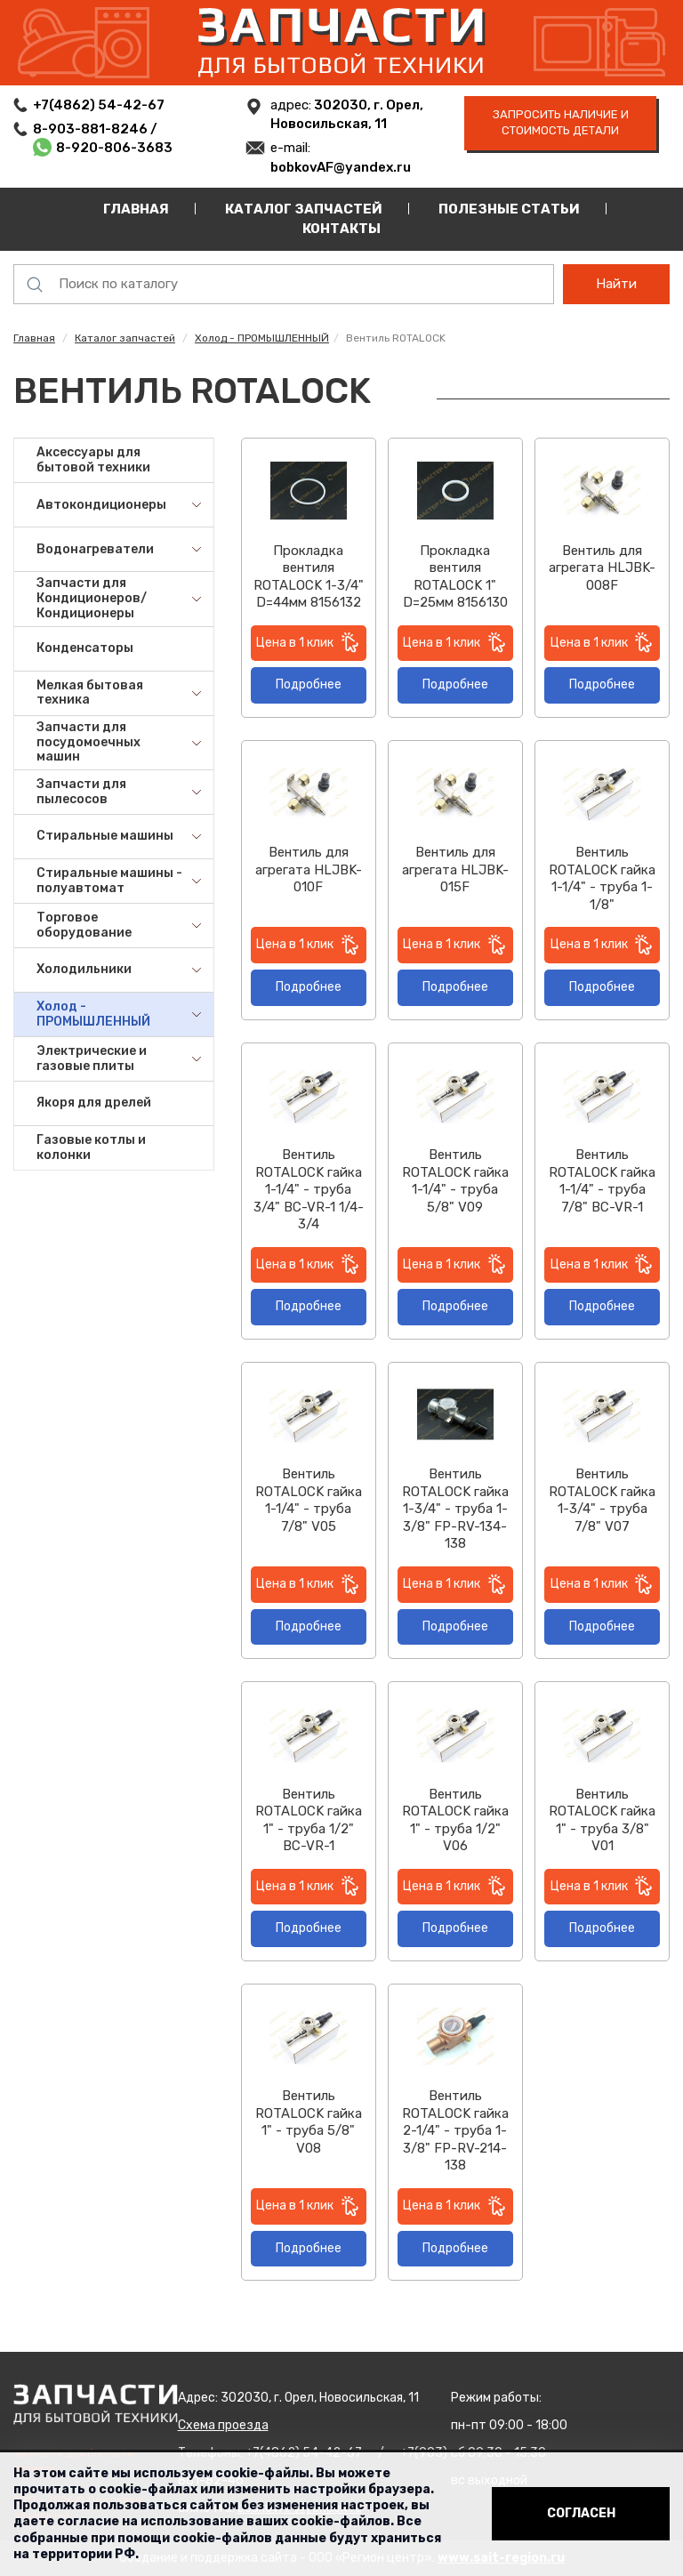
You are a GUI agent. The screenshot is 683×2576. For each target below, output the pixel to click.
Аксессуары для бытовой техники (93, 460)
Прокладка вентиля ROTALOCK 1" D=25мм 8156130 (455, 577)
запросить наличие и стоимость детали (561, 123)
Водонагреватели (95, 549)
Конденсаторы (84, 648)
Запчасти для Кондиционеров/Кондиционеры (91, 598)
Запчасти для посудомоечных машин (88, 742)
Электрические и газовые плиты (91, 1058)
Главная (136, 209)
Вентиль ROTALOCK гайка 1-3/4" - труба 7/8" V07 (602, 1500)
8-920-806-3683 (114, 148)
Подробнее (309, 684)
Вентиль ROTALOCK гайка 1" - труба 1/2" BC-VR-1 (308, 1820)
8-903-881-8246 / (96, 129)
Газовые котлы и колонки (91, 1147)
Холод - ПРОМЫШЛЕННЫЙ (262, 338)
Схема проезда (223, 2425)
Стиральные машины (104, 835)
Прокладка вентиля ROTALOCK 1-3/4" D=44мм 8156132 (308, 577)
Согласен (581, 2513)
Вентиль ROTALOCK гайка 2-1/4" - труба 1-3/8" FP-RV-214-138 (455, 2130)
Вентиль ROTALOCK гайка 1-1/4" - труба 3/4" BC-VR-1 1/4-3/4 (308, 1189)
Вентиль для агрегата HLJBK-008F (602, 568)
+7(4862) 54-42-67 (99, 105)
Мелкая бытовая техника (89, 693)
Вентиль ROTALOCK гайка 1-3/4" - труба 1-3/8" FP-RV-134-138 (455, 1508)
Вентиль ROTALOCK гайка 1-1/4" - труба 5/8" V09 (455, 1181)
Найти (616, 284)
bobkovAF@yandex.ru (340, 167)
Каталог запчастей (303, 209)
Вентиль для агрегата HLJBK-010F (308, 869)
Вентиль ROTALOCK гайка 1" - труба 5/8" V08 (308, 2122)
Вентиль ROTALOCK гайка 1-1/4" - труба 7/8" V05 (308, 1500)
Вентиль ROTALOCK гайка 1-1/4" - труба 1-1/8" (602, 878)
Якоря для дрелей (93, 1102)
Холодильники (84, 969)
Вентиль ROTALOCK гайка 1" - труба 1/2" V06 (455, 1820)
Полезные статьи (509, 209)
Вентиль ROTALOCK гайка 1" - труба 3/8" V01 (602, 1820)
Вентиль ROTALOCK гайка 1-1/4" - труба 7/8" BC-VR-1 (602, 1181)
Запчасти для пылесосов (81, 792)
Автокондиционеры (101, 504)
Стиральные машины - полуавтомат (109, 880)
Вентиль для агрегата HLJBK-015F (455, 869)
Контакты (341, 229)
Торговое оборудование (84, 925)
